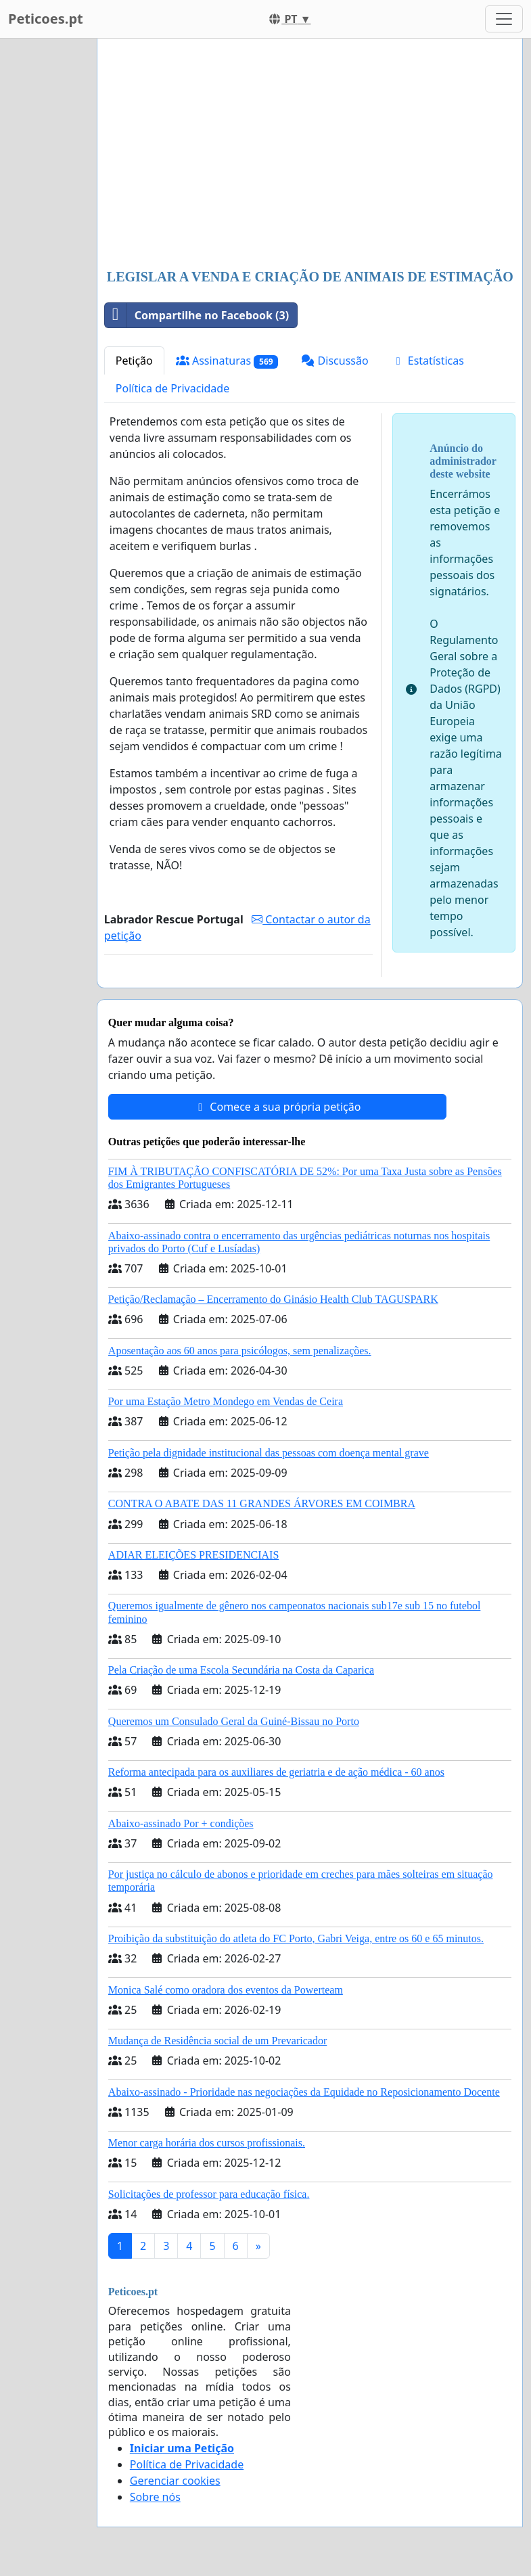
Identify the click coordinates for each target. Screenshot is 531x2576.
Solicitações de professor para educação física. (209, 2194)
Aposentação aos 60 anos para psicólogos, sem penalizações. (239, 1350)
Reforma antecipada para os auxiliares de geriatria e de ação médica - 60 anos (276, 1772)
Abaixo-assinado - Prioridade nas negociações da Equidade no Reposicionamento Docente (304, 2092)
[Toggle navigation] (504, 18)
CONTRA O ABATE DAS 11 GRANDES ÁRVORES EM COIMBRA (261, 1503)
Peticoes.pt (45, 18)
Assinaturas (227, 361)
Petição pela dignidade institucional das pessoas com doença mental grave (268, 1452)
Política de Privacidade (172, 388)
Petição (134, 360)
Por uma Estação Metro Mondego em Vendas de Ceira (225, 1401)
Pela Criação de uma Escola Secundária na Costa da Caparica (241, 1670)
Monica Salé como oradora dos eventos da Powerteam (225, 1990)
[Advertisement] (309, 155)
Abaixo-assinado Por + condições (181, 1823)
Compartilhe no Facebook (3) (197, 315)
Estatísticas (428, 360)
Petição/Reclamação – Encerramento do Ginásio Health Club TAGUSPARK (273, 1299)
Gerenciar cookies (175, 2480)
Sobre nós (155, 2496)
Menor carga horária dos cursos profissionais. (206, 2142)
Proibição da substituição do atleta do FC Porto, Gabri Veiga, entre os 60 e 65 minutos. (296, 1938)
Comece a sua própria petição (277, 1106)
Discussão (334, 360)
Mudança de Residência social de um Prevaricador (217, 2040)
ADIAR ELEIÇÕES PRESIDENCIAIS (193, 1555)
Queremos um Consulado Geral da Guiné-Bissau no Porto (233, 1721)
